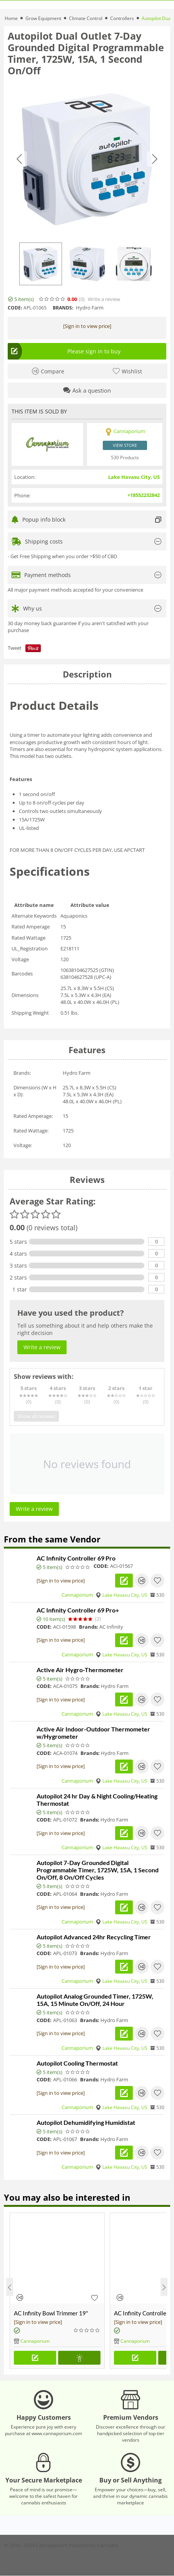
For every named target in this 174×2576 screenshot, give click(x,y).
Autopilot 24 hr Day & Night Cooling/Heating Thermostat (97, 1799)
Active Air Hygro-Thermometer (80, 1669)
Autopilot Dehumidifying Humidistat (86, 2122)
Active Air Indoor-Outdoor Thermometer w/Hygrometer (93, 1732)
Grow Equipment (43, 18)
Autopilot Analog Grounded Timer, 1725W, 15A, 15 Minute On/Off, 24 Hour (95, 1999)
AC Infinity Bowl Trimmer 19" (51, 2313)
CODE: (15, 307)
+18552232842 (143, 495)
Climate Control (85, 18)
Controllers (122, 18)
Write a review (104, 299)
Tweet (15, 647)
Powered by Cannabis (93, 2545)
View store (125, 445)
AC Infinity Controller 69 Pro (76, 1558)
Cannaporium (77, 1594)
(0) (82, 299)
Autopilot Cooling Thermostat (77, 2063)
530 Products (125, 457)
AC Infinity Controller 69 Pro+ (78, 1610)
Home (11, 18)
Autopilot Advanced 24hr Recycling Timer (94, 1936)
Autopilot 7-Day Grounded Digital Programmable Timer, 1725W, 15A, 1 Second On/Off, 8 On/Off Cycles (98, 1870)
